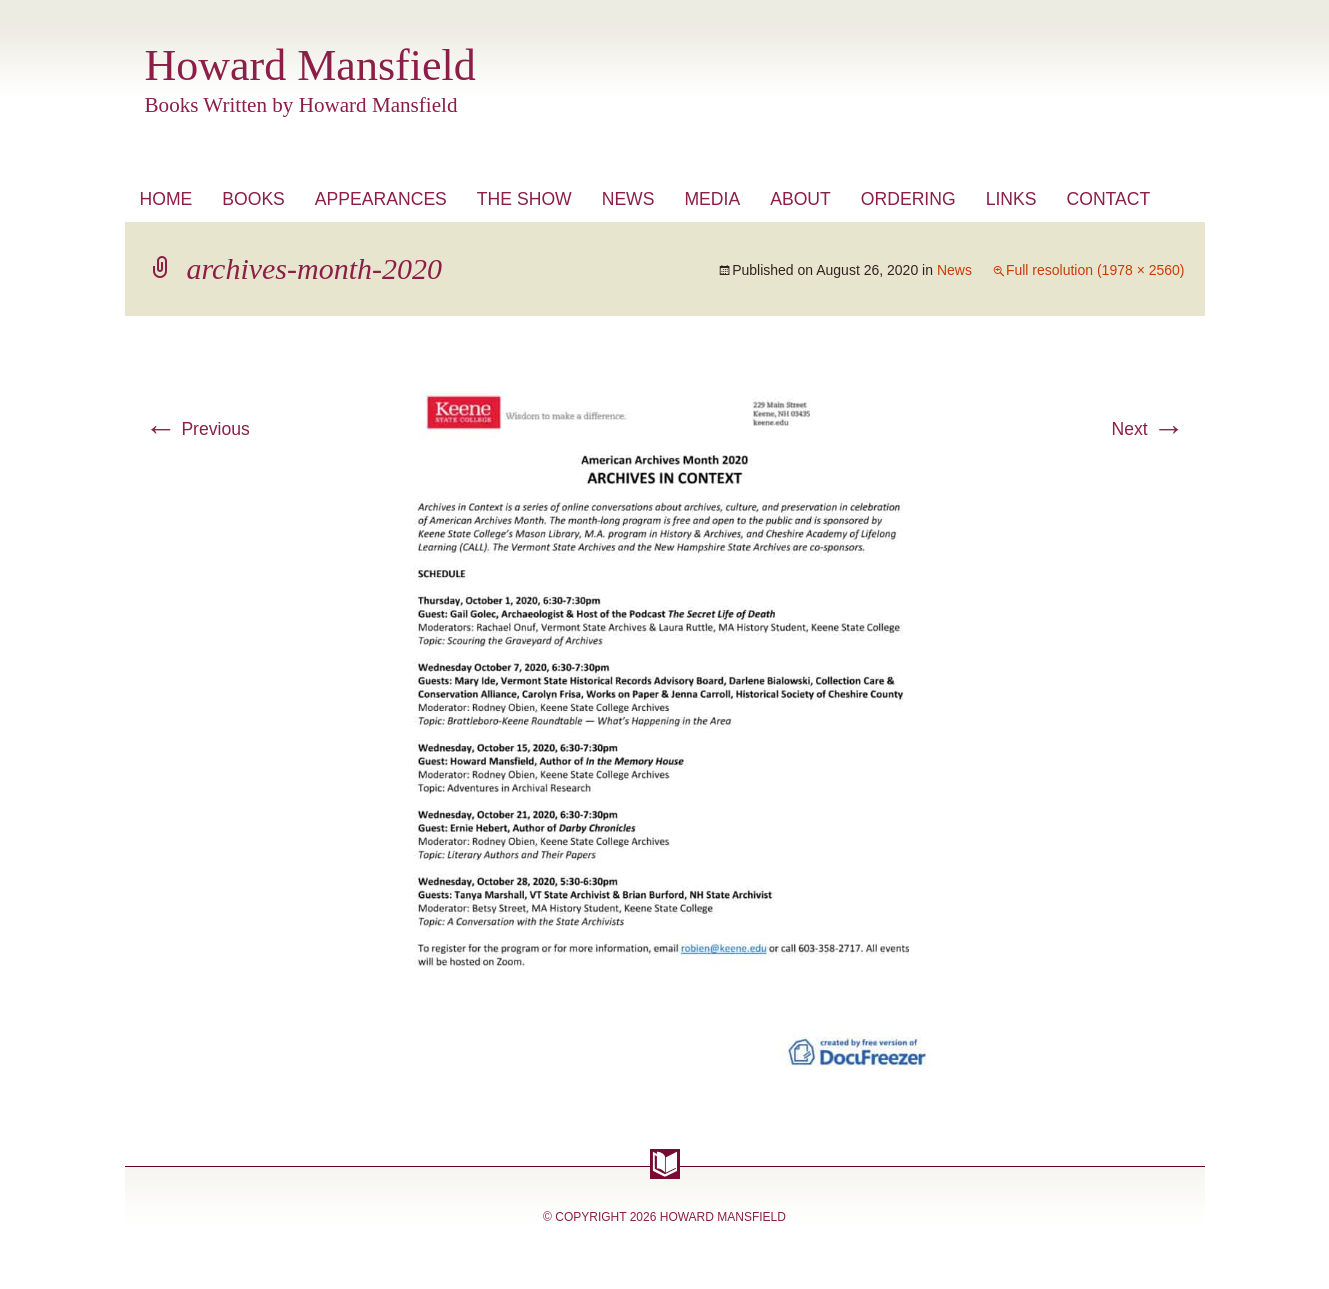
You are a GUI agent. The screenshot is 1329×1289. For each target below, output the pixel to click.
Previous (197, 429)
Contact (1108, 199)
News (628, 199)
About (800, 199)
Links (1011, 199)
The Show (524, 199)
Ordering (908, 199)
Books (253, 199)
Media (712, 199)
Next (1147, 429)
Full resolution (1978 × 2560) (1095, 270)
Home (166, 199)
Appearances (381, 199)
